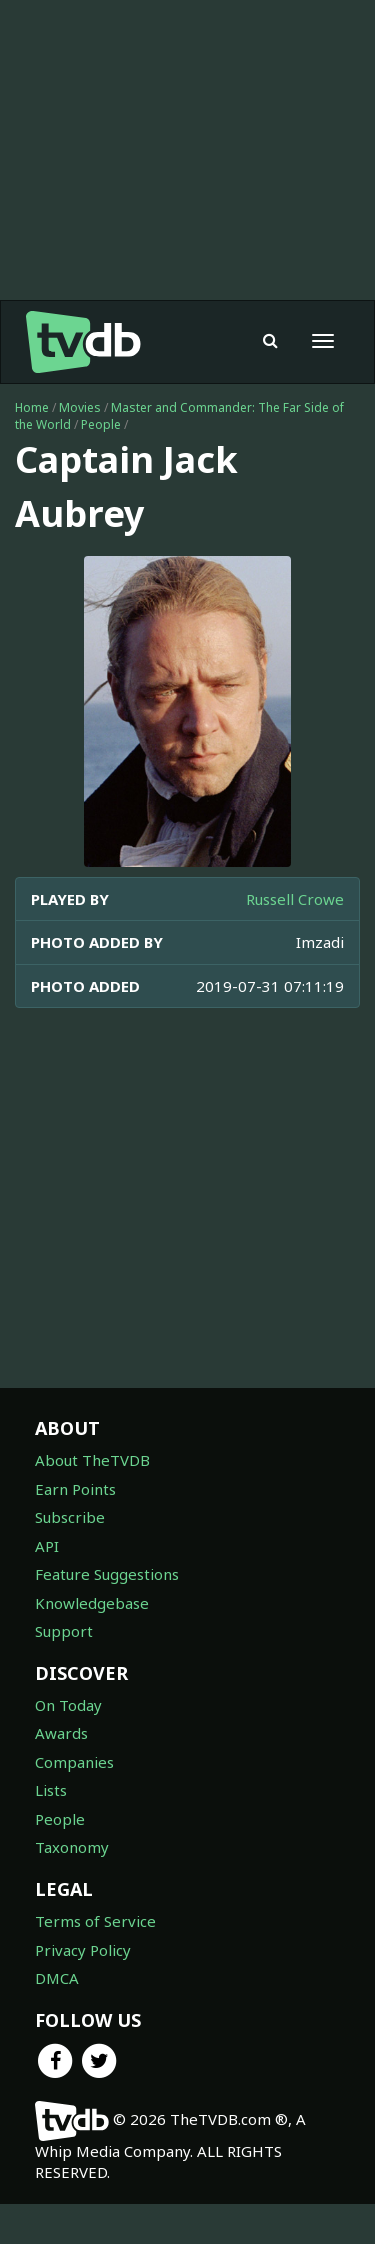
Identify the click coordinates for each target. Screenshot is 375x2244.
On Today (68, 1705)
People (101, 424)
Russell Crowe (295, 899)
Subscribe (70, 1517)
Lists (51, 1790)
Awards (61, 1733)
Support (64, 1631)
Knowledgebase (92, 1603)
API (47, 1546)
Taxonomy (72, 1847)
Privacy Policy (83, 1950)
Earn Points (75, 1489)
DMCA (57, 1978)
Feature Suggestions (107, 1574)
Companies (74, 1762)
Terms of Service (95, 1921)
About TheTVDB (92, 1460)
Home (32, 407)
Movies (80, 407)
